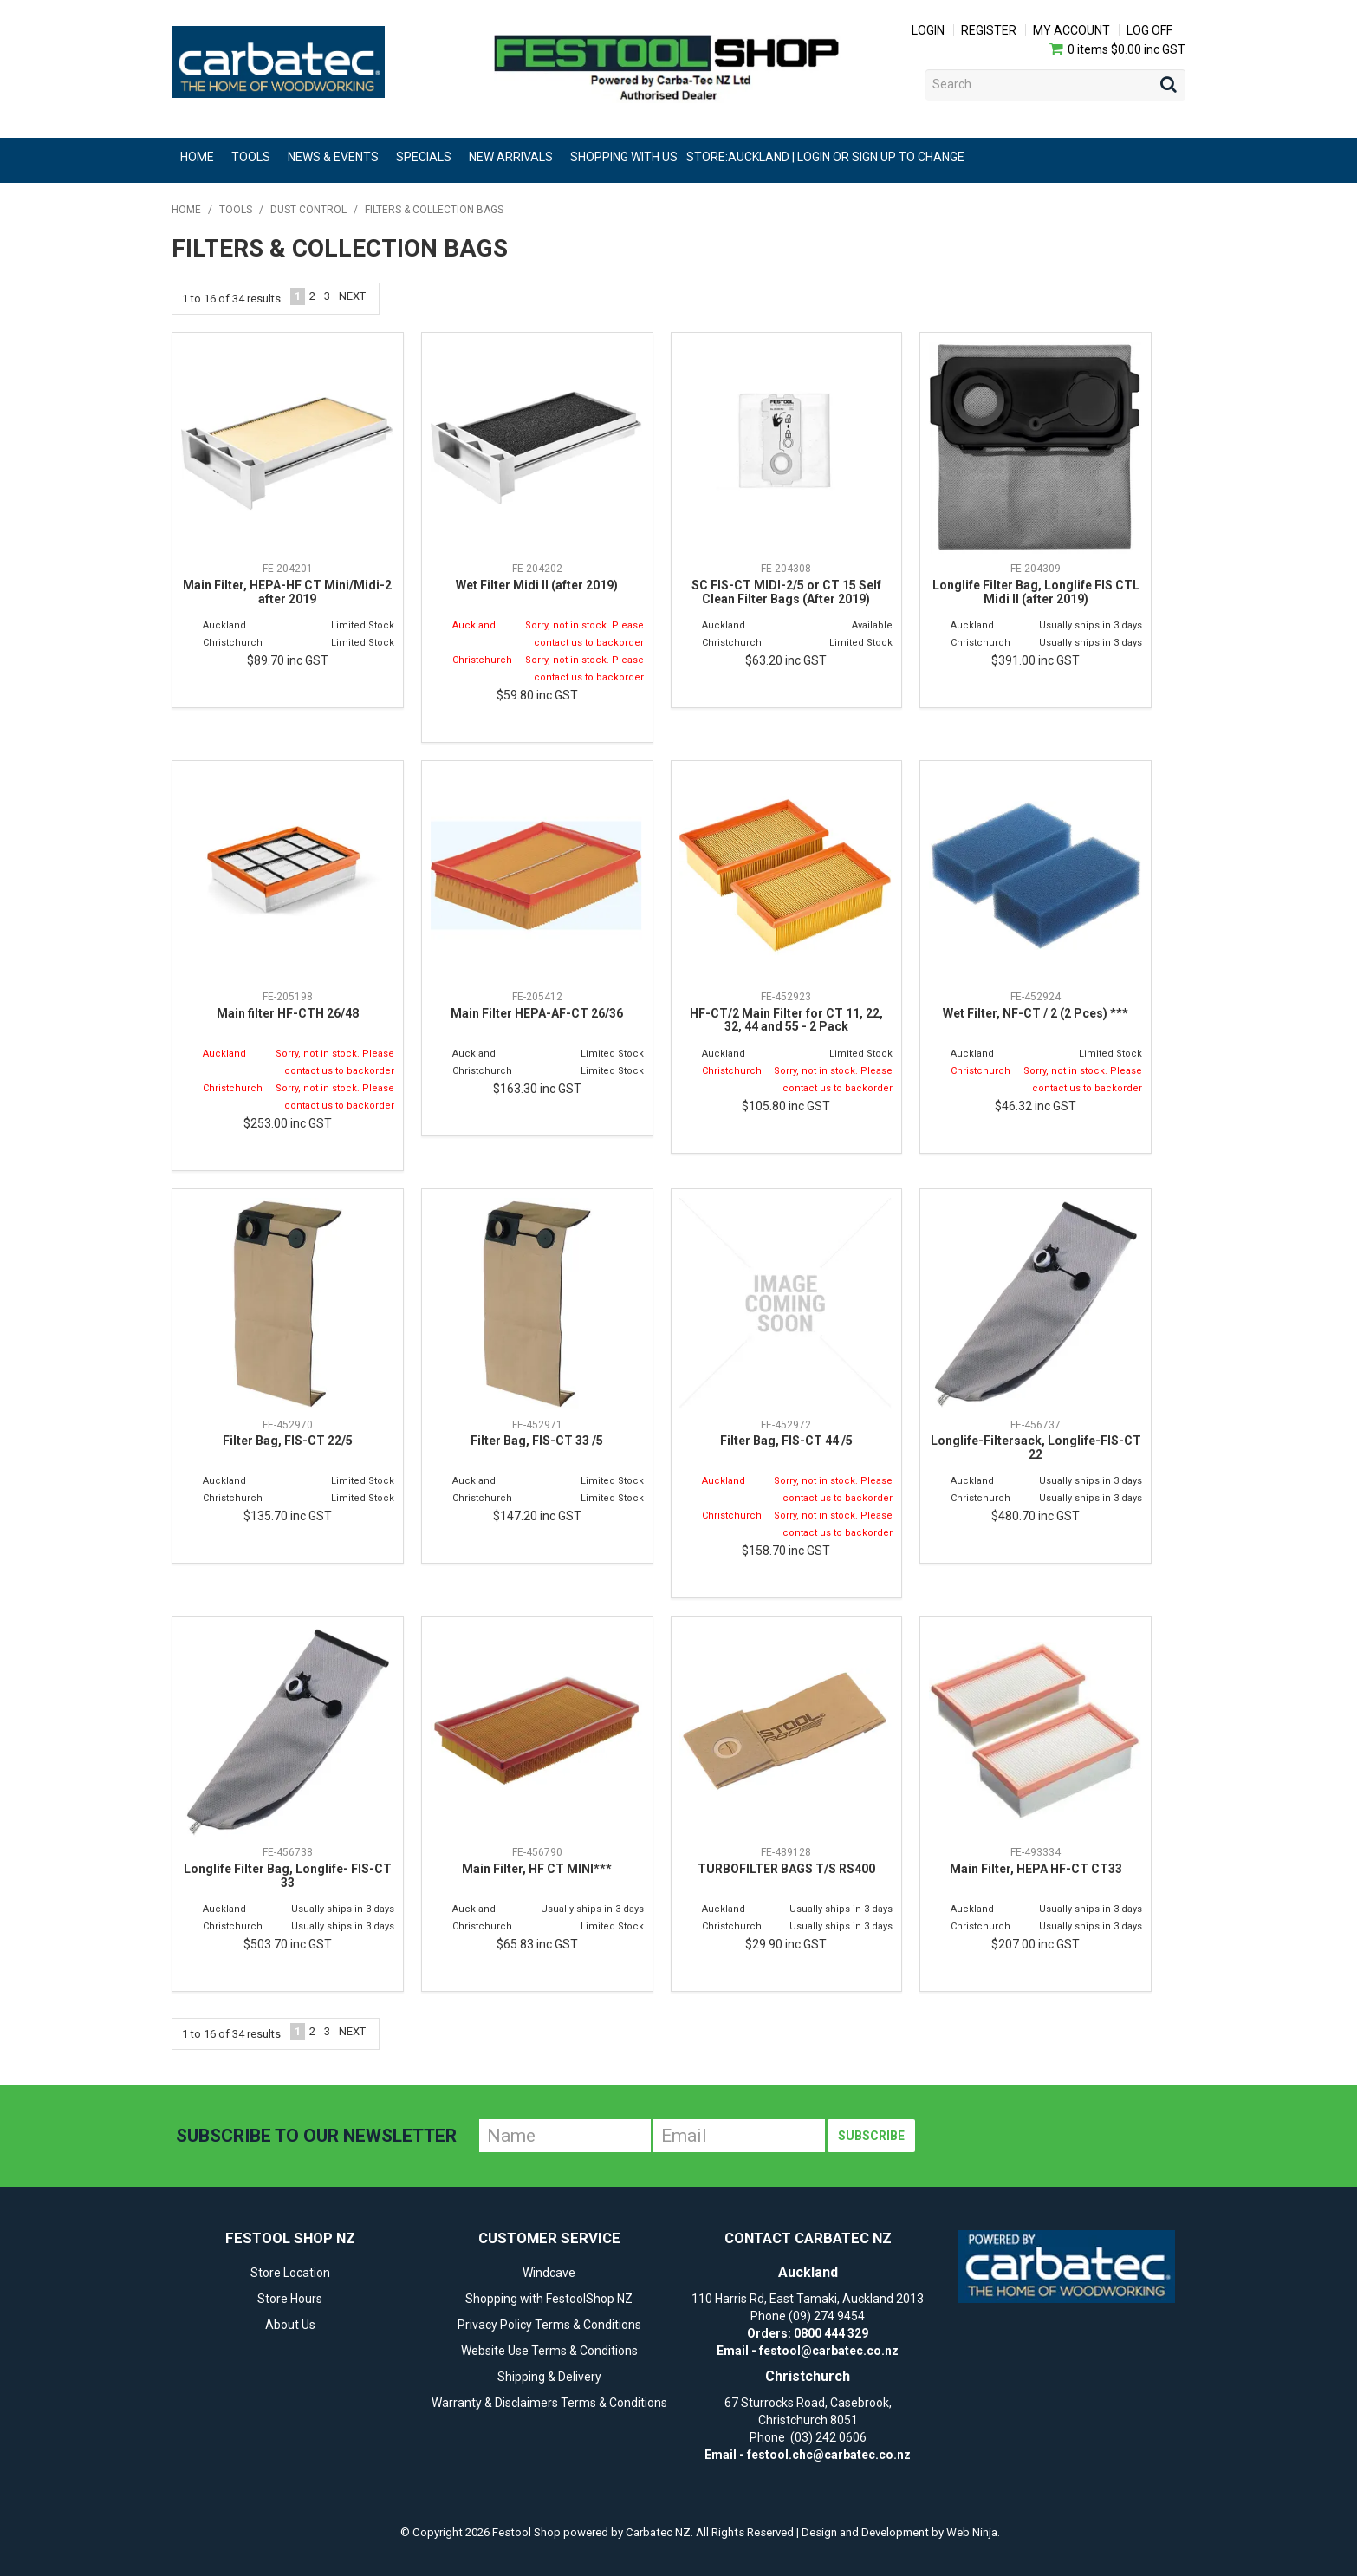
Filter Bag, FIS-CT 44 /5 (786, 1440)
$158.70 (786, 1551)
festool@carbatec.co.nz (829, 2351)
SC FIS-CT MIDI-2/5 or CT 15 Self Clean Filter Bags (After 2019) (786, 591)
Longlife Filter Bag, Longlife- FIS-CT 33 (288, 1875)
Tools (250, 157)
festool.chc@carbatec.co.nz (829, 2455)
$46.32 (1035, 1106)
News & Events (333, 157)
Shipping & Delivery (549, 2377)
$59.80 (537, 695)
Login (928, 30)
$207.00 (1035, 1944)
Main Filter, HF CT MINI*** (537, 1869)
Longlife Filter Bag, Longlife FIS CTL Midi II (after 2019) (1035, 591)
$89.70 (287, 660)
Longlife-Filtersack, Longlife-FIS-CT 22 (1036, 1447)
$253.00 (287, 1123)
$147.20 (537, 1516)
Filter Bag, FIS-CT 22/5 (288, 1440)
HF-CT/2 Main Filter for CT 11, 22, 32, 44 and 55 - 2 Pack (786, 1019)
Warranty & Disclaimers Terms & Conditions (549, 2403)
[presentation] (1049, 2135)
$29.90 (786, 1944)
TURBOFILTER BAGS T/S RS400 (786, 1869)
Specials (423, 157)
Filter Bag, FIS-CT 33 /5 (537, 1440)
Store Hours (289, 2299)
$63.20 (786, 660)
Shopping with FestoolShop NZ (549, 2299)
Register (988, 30)
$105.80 (786, 1106)
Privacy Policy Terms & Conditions (549, 2325)
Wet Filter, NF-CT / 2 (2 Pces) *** (1035, 1013)
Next (352, 295)
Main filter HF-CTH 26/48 (288, 1013)
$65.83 (537, 1944)
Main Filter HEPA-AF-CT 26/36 (537, 1013)
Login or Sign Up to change (880, 157)
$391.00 (1035, 660)
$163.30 (537, 1089)
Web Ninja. (973, 2532)
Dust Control (308, 210)
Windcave (549, 2273)
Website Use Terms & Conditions (549, 2351)
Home (197, 157)
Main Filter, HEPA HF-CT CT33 (1036, 1869)
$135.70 (287, 1516)
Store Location (290, 2273)
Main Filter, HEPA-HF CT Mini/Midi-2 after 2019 (287, 591)
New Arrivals (511, 157)
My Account (1071, 30)
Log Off (1149, 30)
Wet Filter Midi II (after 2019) (537, 585)
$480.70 (1035, 1516)
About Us (290, 2325)
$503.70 (287, 1944)
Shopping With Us (624, 157)
